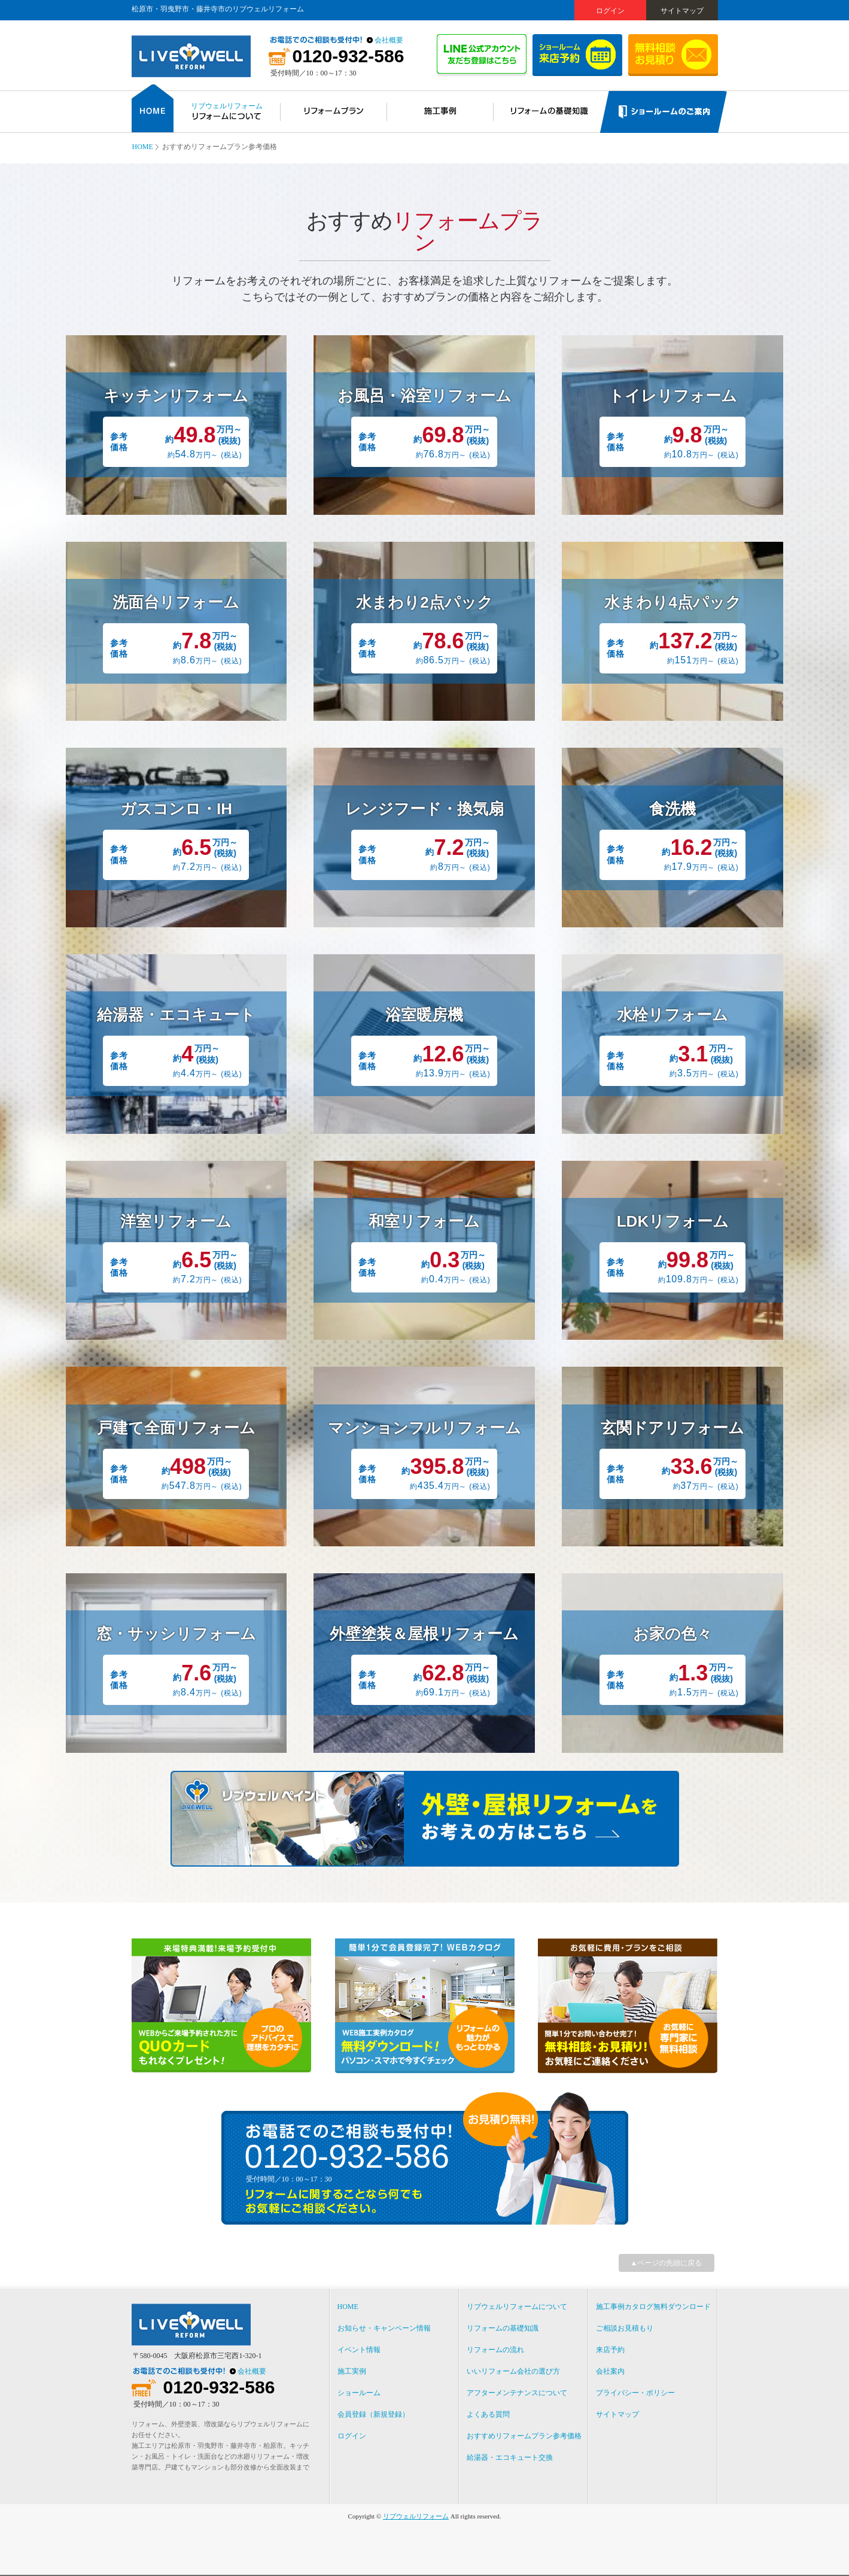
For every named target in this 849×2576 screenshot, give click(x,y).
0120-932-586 (348, 56)
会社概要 (389, 40)
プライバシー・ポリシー (635, 2393)
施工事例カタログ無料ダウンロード (653, 2306)
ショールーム (359, 2393)
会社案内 (610, 2371)
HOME (142, 146)
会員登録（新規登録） (373, 2414)
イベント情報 (359, 2350)
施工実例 (351, 2371)
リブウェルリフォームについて (517, 2306)
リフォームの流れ (495, 2350)
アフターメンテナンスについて (517, 2393)
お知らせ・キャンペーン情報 (384, 2328)
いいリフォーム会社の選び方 (513, 2371)
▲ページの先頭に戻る (666, 2263)
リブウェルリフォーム (416, 2516)
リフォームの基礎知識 (502, 2328)
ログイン (610, 11)
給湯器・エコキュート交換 (510, 2457)
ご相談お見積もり (624, 2328)
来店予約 (610, 2350)
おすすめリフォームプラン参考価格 (524, 2436)
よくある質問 (488, 2414)
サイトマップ (682, 11)
